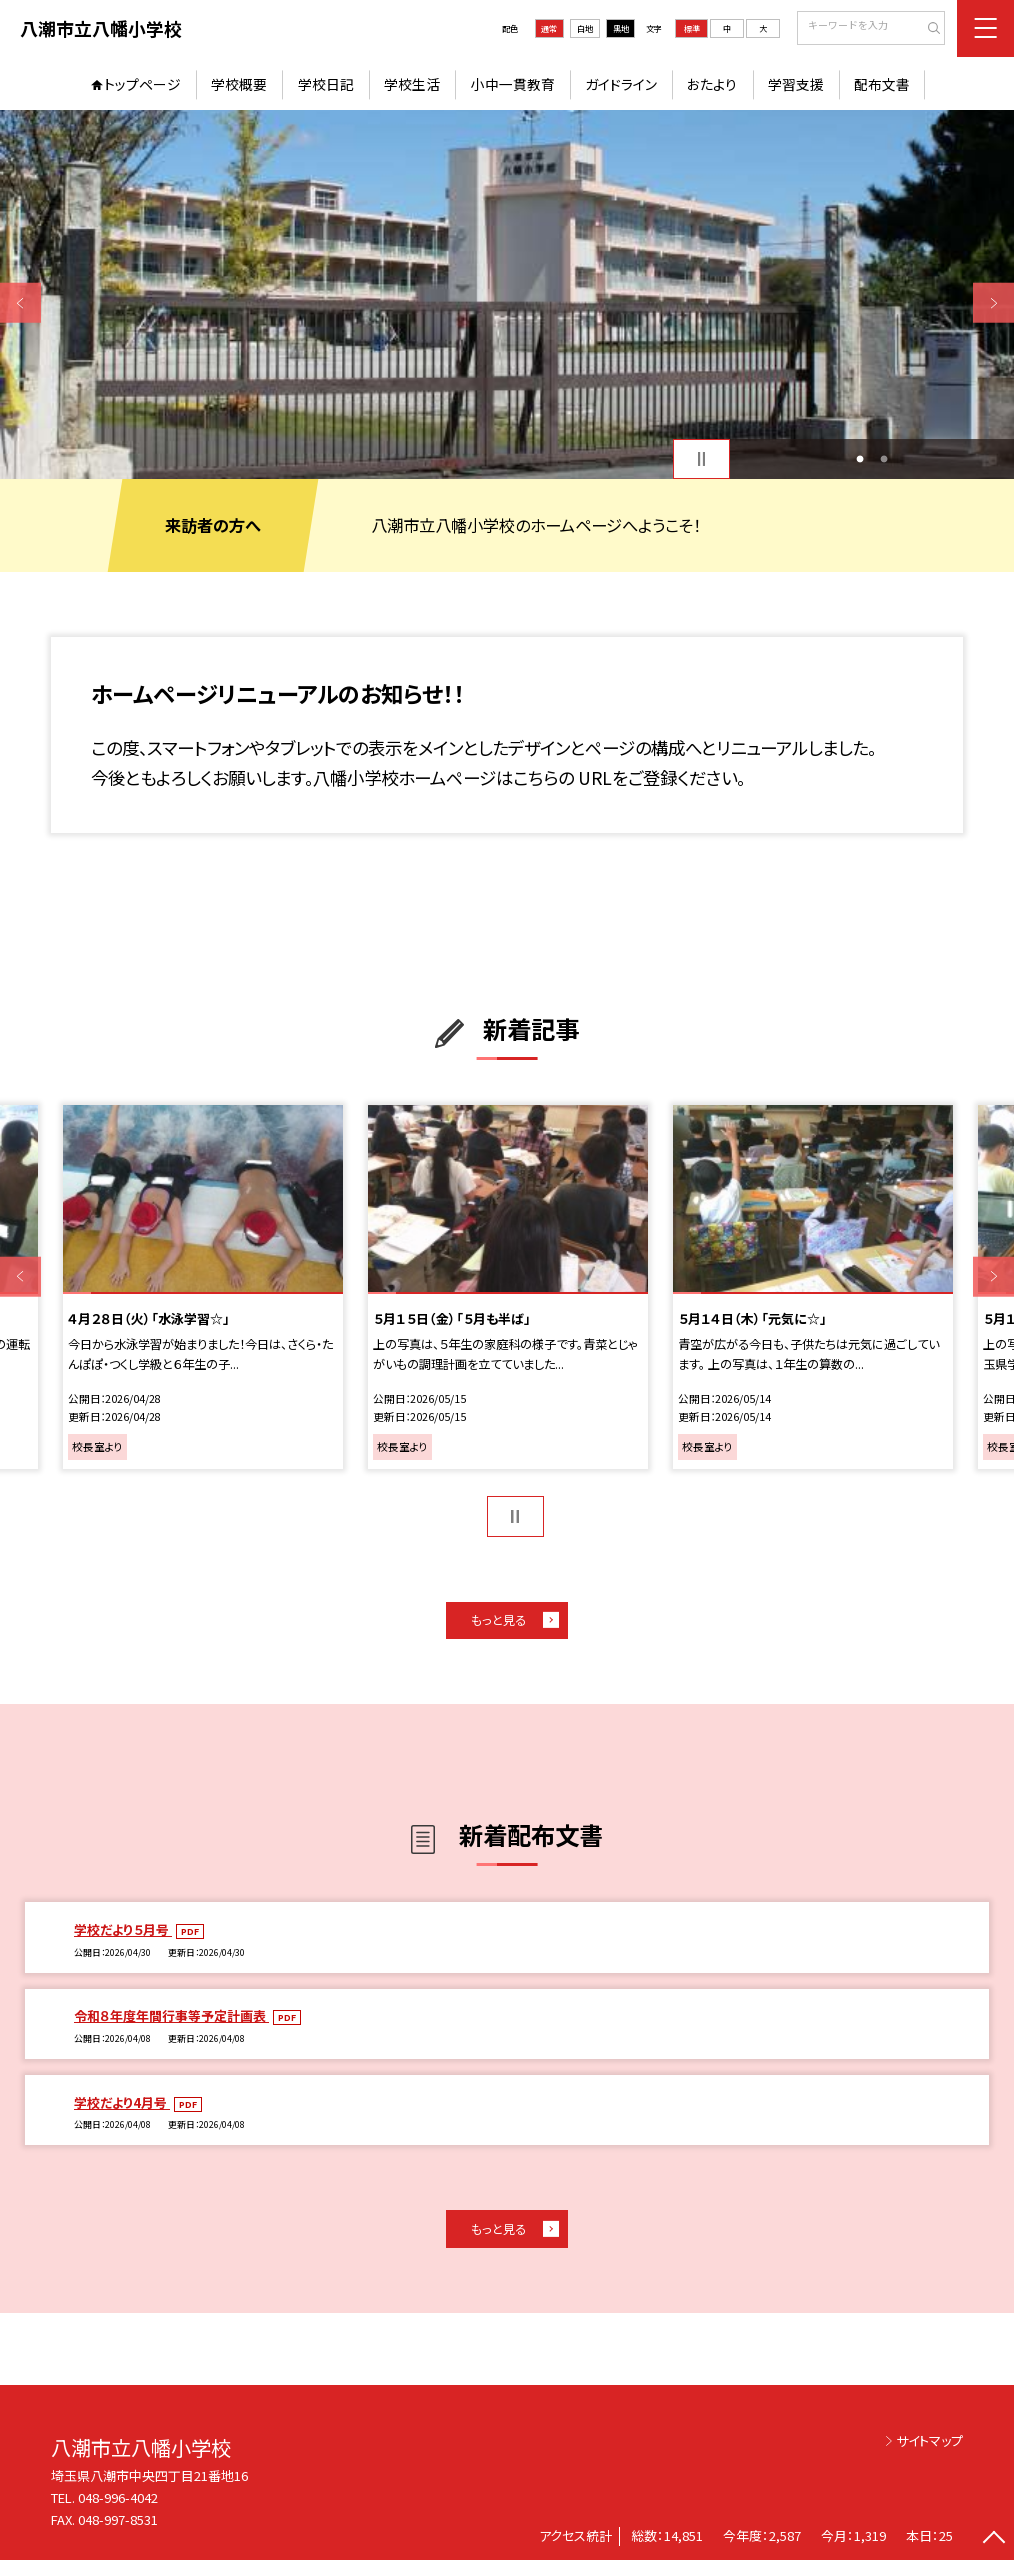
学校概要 (239, 84)
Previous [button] (20, 303)
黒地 (621, 28)
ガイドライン (621, 84)
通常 (549, 28)
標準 (692, 28)
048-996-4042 (119, 2497)
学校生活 (412, 84)
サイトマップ (929, 2440)
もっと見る (498, 1620)
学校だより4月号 (122, 2102)
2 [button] (884, 459)
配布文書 (882, 84)
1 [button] (860, 459)
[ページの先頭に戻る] (993, 2539)
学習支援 (796, 84)
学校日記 (326, 84)
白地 (585, 28)
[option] (507, 295)
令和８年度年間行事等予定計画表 (171, 2015)
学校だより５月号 (123, 1929)
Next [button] (993, 303)
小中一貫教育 (513, 84)
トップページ (142, 84)
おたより (712, 84)
